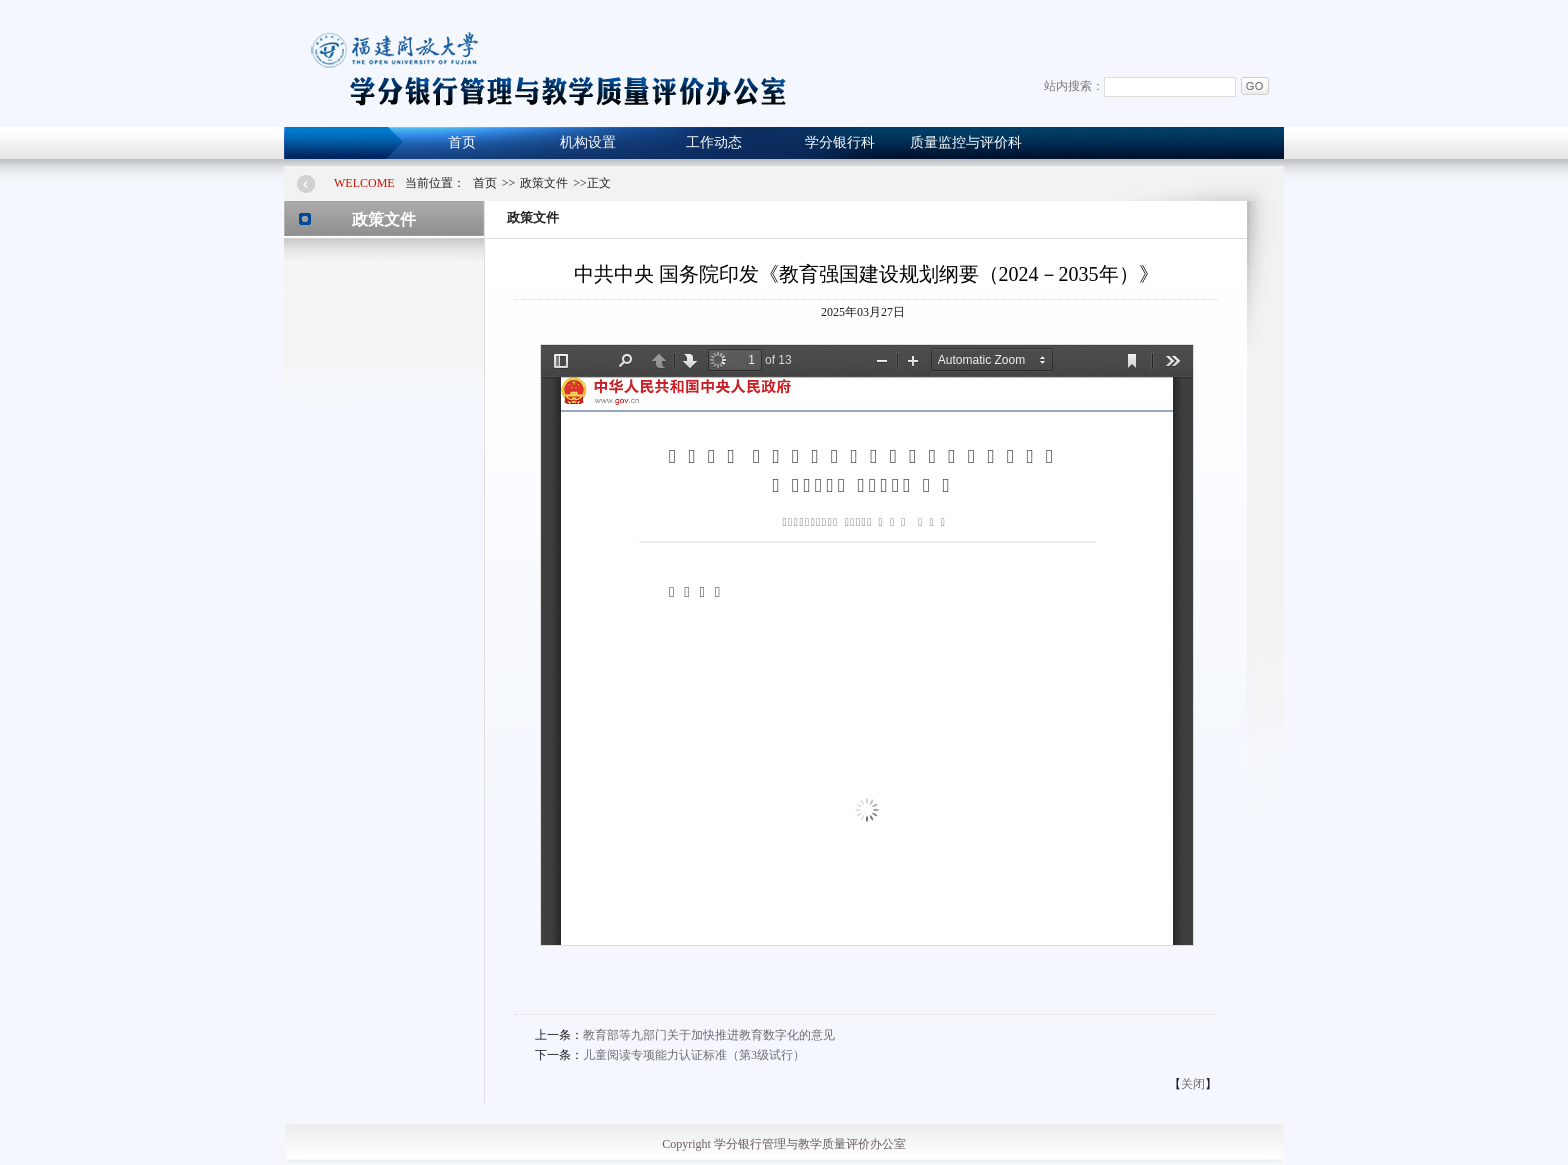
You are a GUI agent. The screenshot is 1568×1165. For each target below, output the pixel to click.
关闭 (1193, 1084)
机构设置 (588, 142)
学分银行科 (840, 142)
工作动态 (714, 142)
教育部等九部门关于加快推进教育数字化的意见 (709, 1035)
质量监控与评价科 (966, 142)
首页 (462, 142)
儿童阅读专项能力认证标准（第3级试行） (694, 1055)
